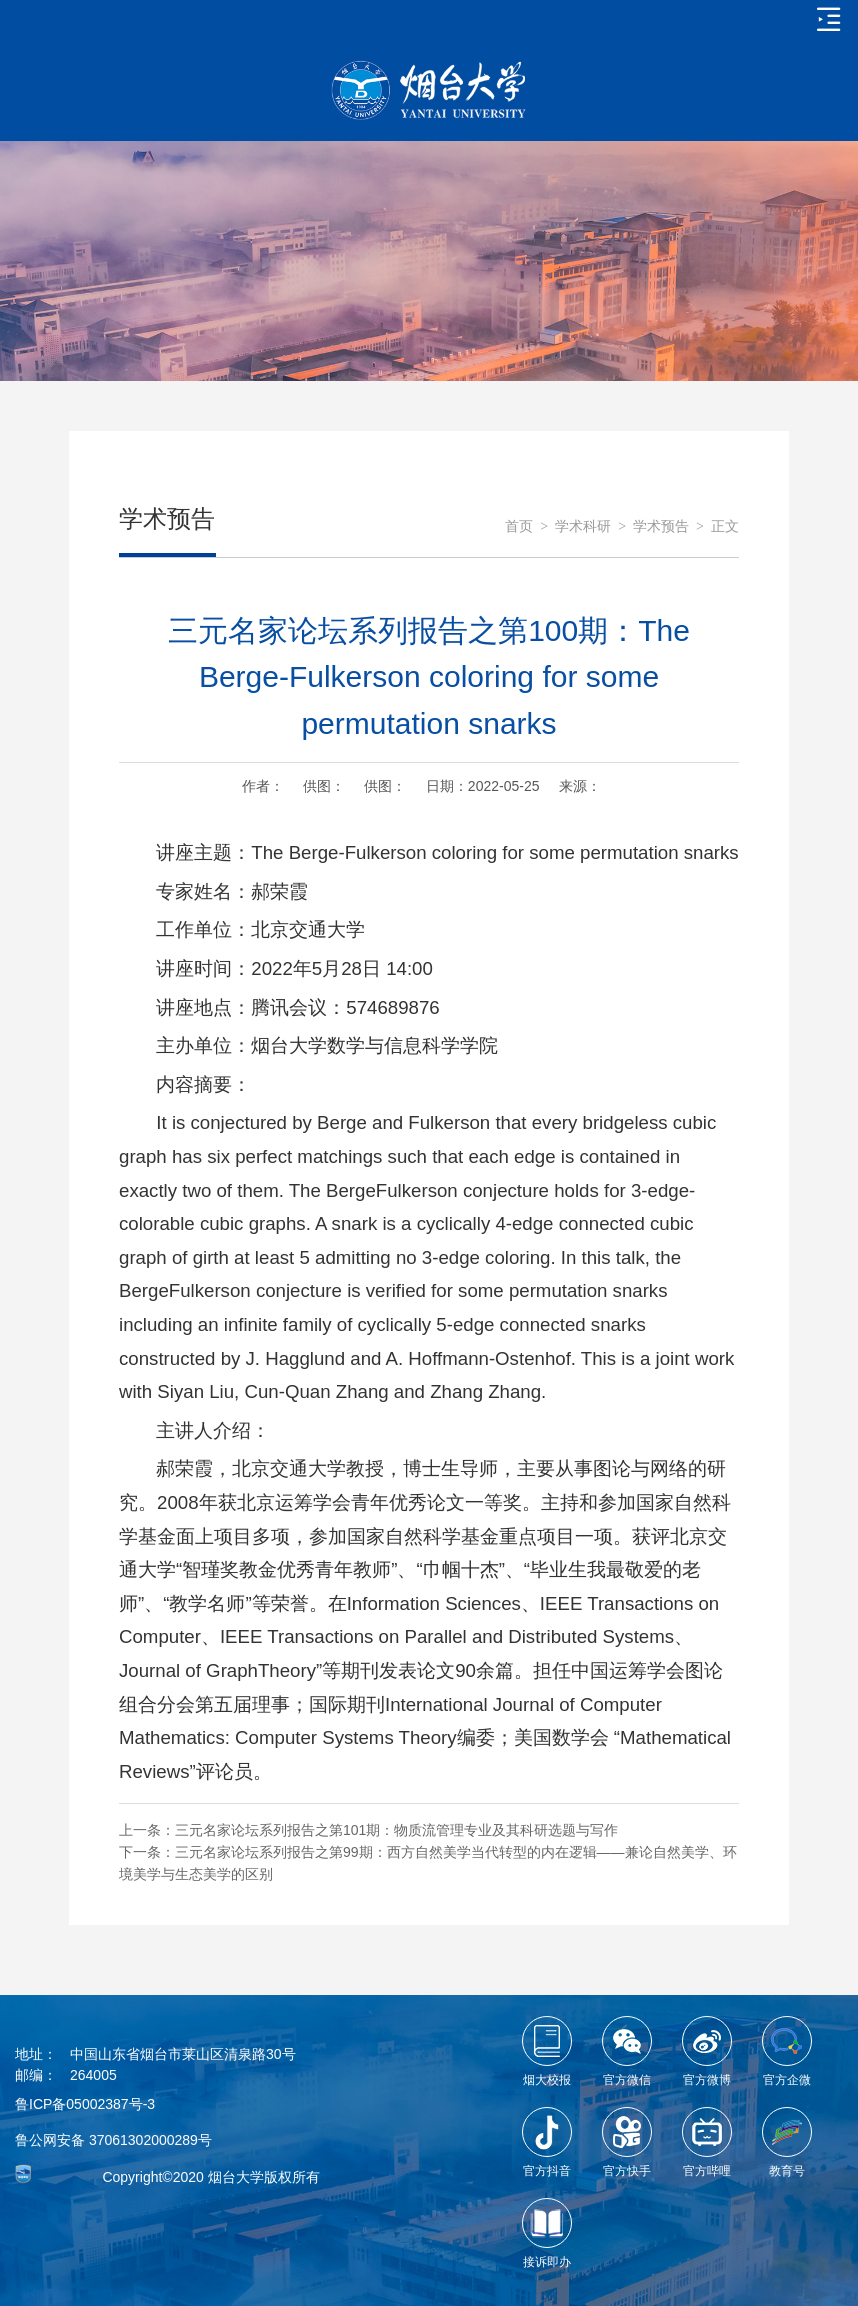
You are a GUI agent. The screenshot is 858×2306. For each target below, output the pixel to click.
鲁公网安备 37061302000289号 (113, 2140)
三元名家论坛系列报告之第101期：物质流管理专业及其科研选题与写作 (396, 1830)
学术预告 (661, 526)
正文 (725, 526)
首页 (519, 526)
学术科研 (583, 526)
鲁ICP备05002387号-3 (85, 2104)
